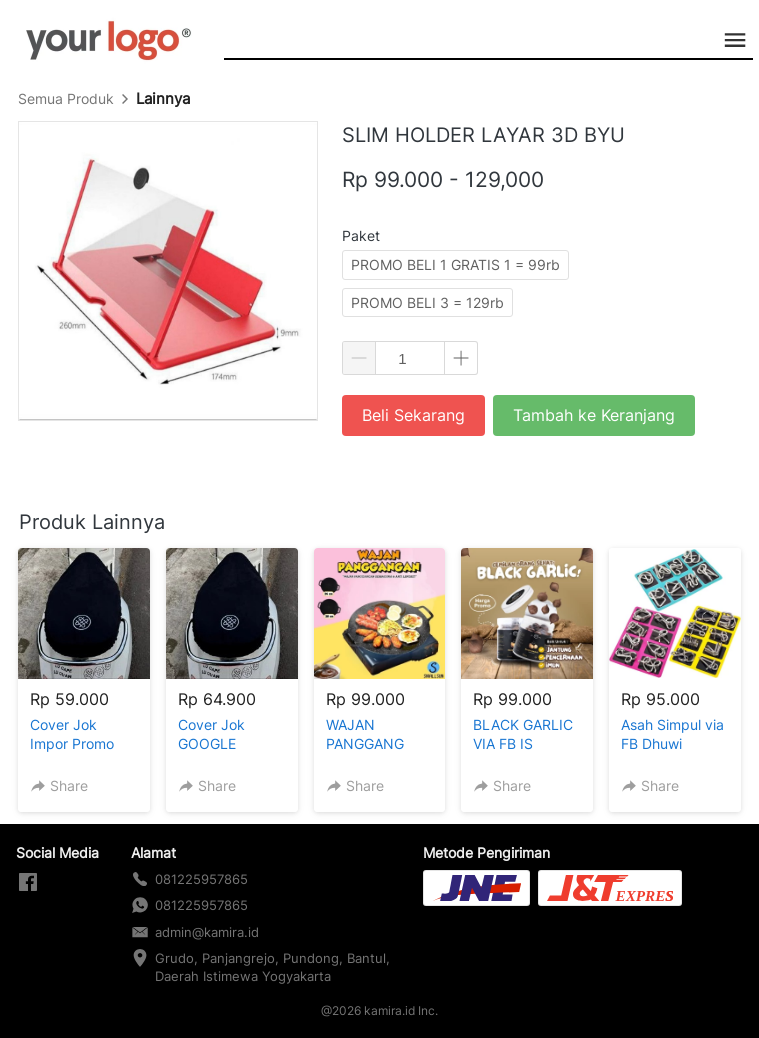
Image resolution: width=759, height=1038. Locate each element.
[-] (28, 883)
